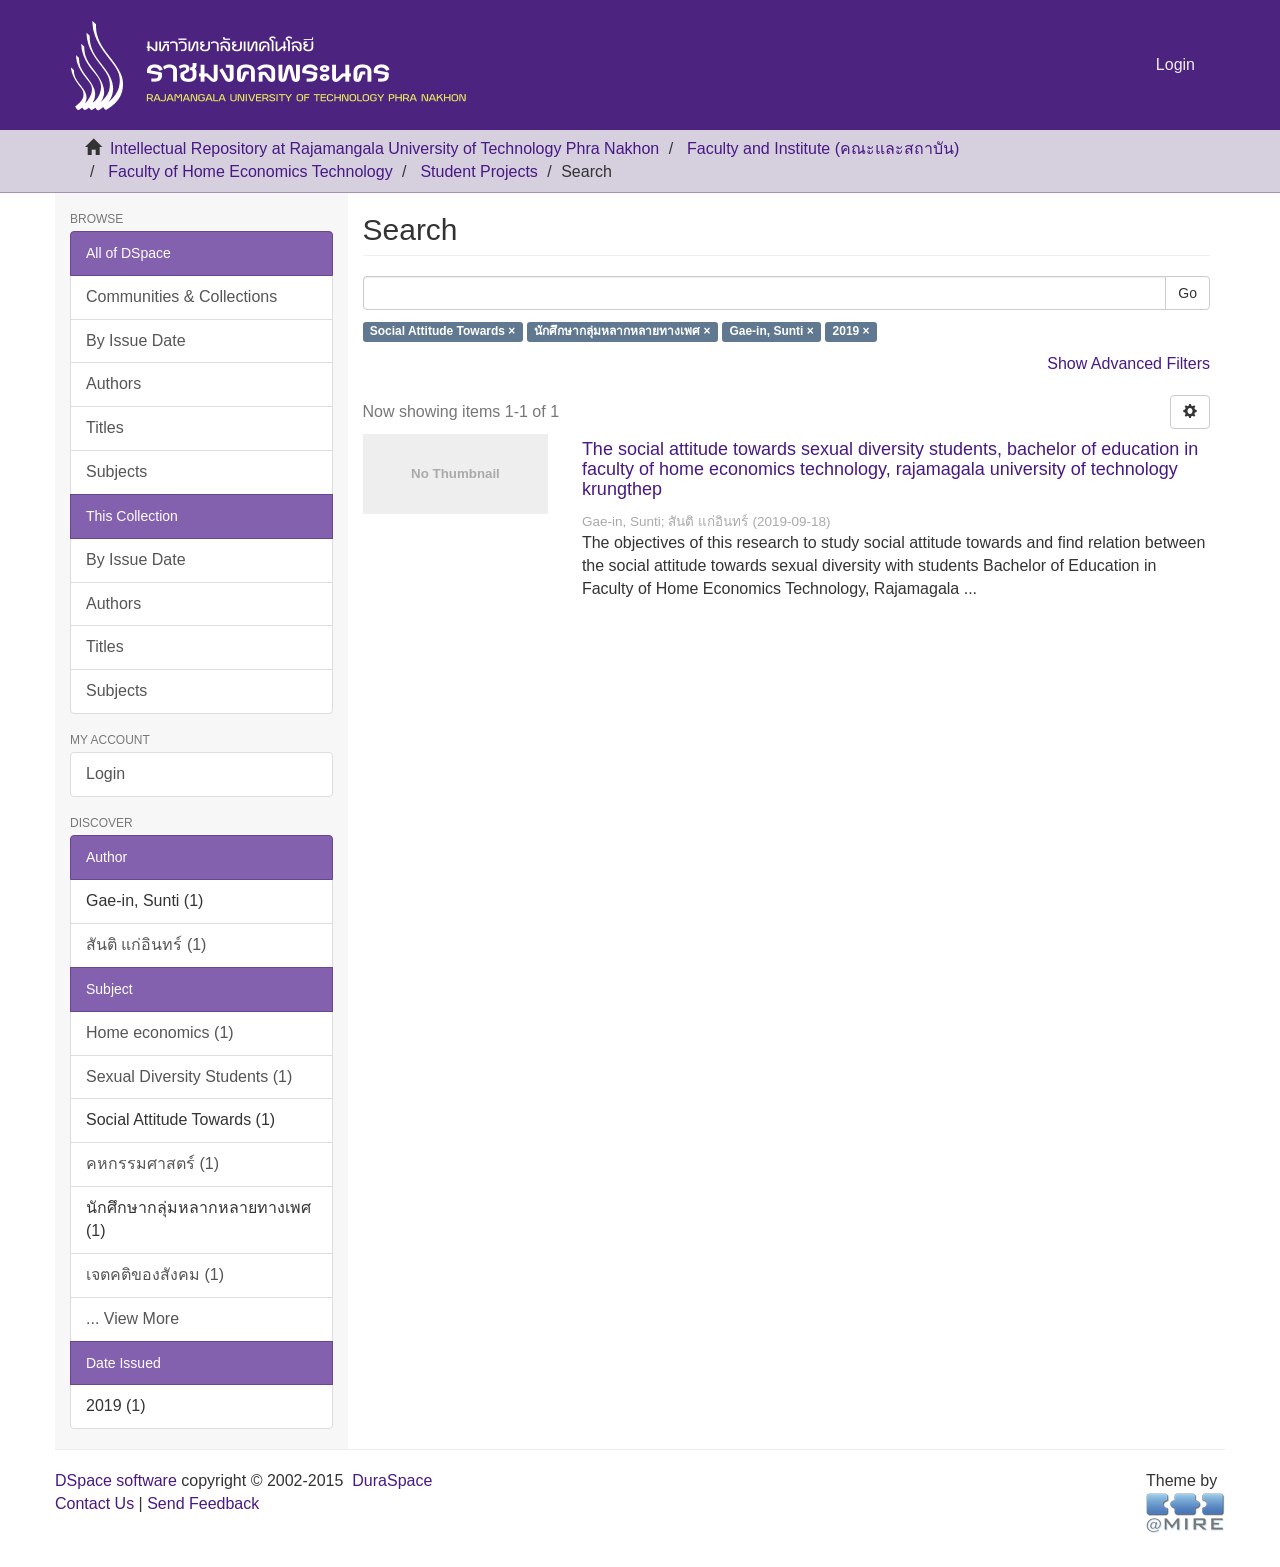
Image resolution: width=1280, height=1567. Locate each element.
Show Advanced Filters (1128, 363)
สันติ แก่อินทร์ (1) (146, 944)
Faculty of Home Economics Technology (250, 171)
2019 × (851, 332)
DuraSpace (392, 1480)
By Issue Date (136, 340)
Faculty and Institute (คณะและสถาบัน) (823, 148)
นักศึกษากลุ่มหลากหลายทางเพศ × (622, 332)
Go (1187, 293)
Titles (105, 427)
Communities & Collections (181, 296)
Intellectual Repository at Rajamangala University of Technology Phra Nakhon (384, 148)
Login (105, 773)
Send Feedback (203, 1503)
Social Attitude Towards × (443, 332)
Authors (113, 383)
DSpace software (116, 1480)
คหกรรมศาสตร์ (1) (152, 1163)
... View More (132, 1318)
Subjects (116, 471)
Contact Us (94, 1503)
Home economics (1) (160, 1032)
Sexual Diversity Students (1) (189, 1076)
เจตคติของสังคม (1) (155, 1274)
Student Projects (478, 171)
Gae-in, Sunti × (771, 332)
